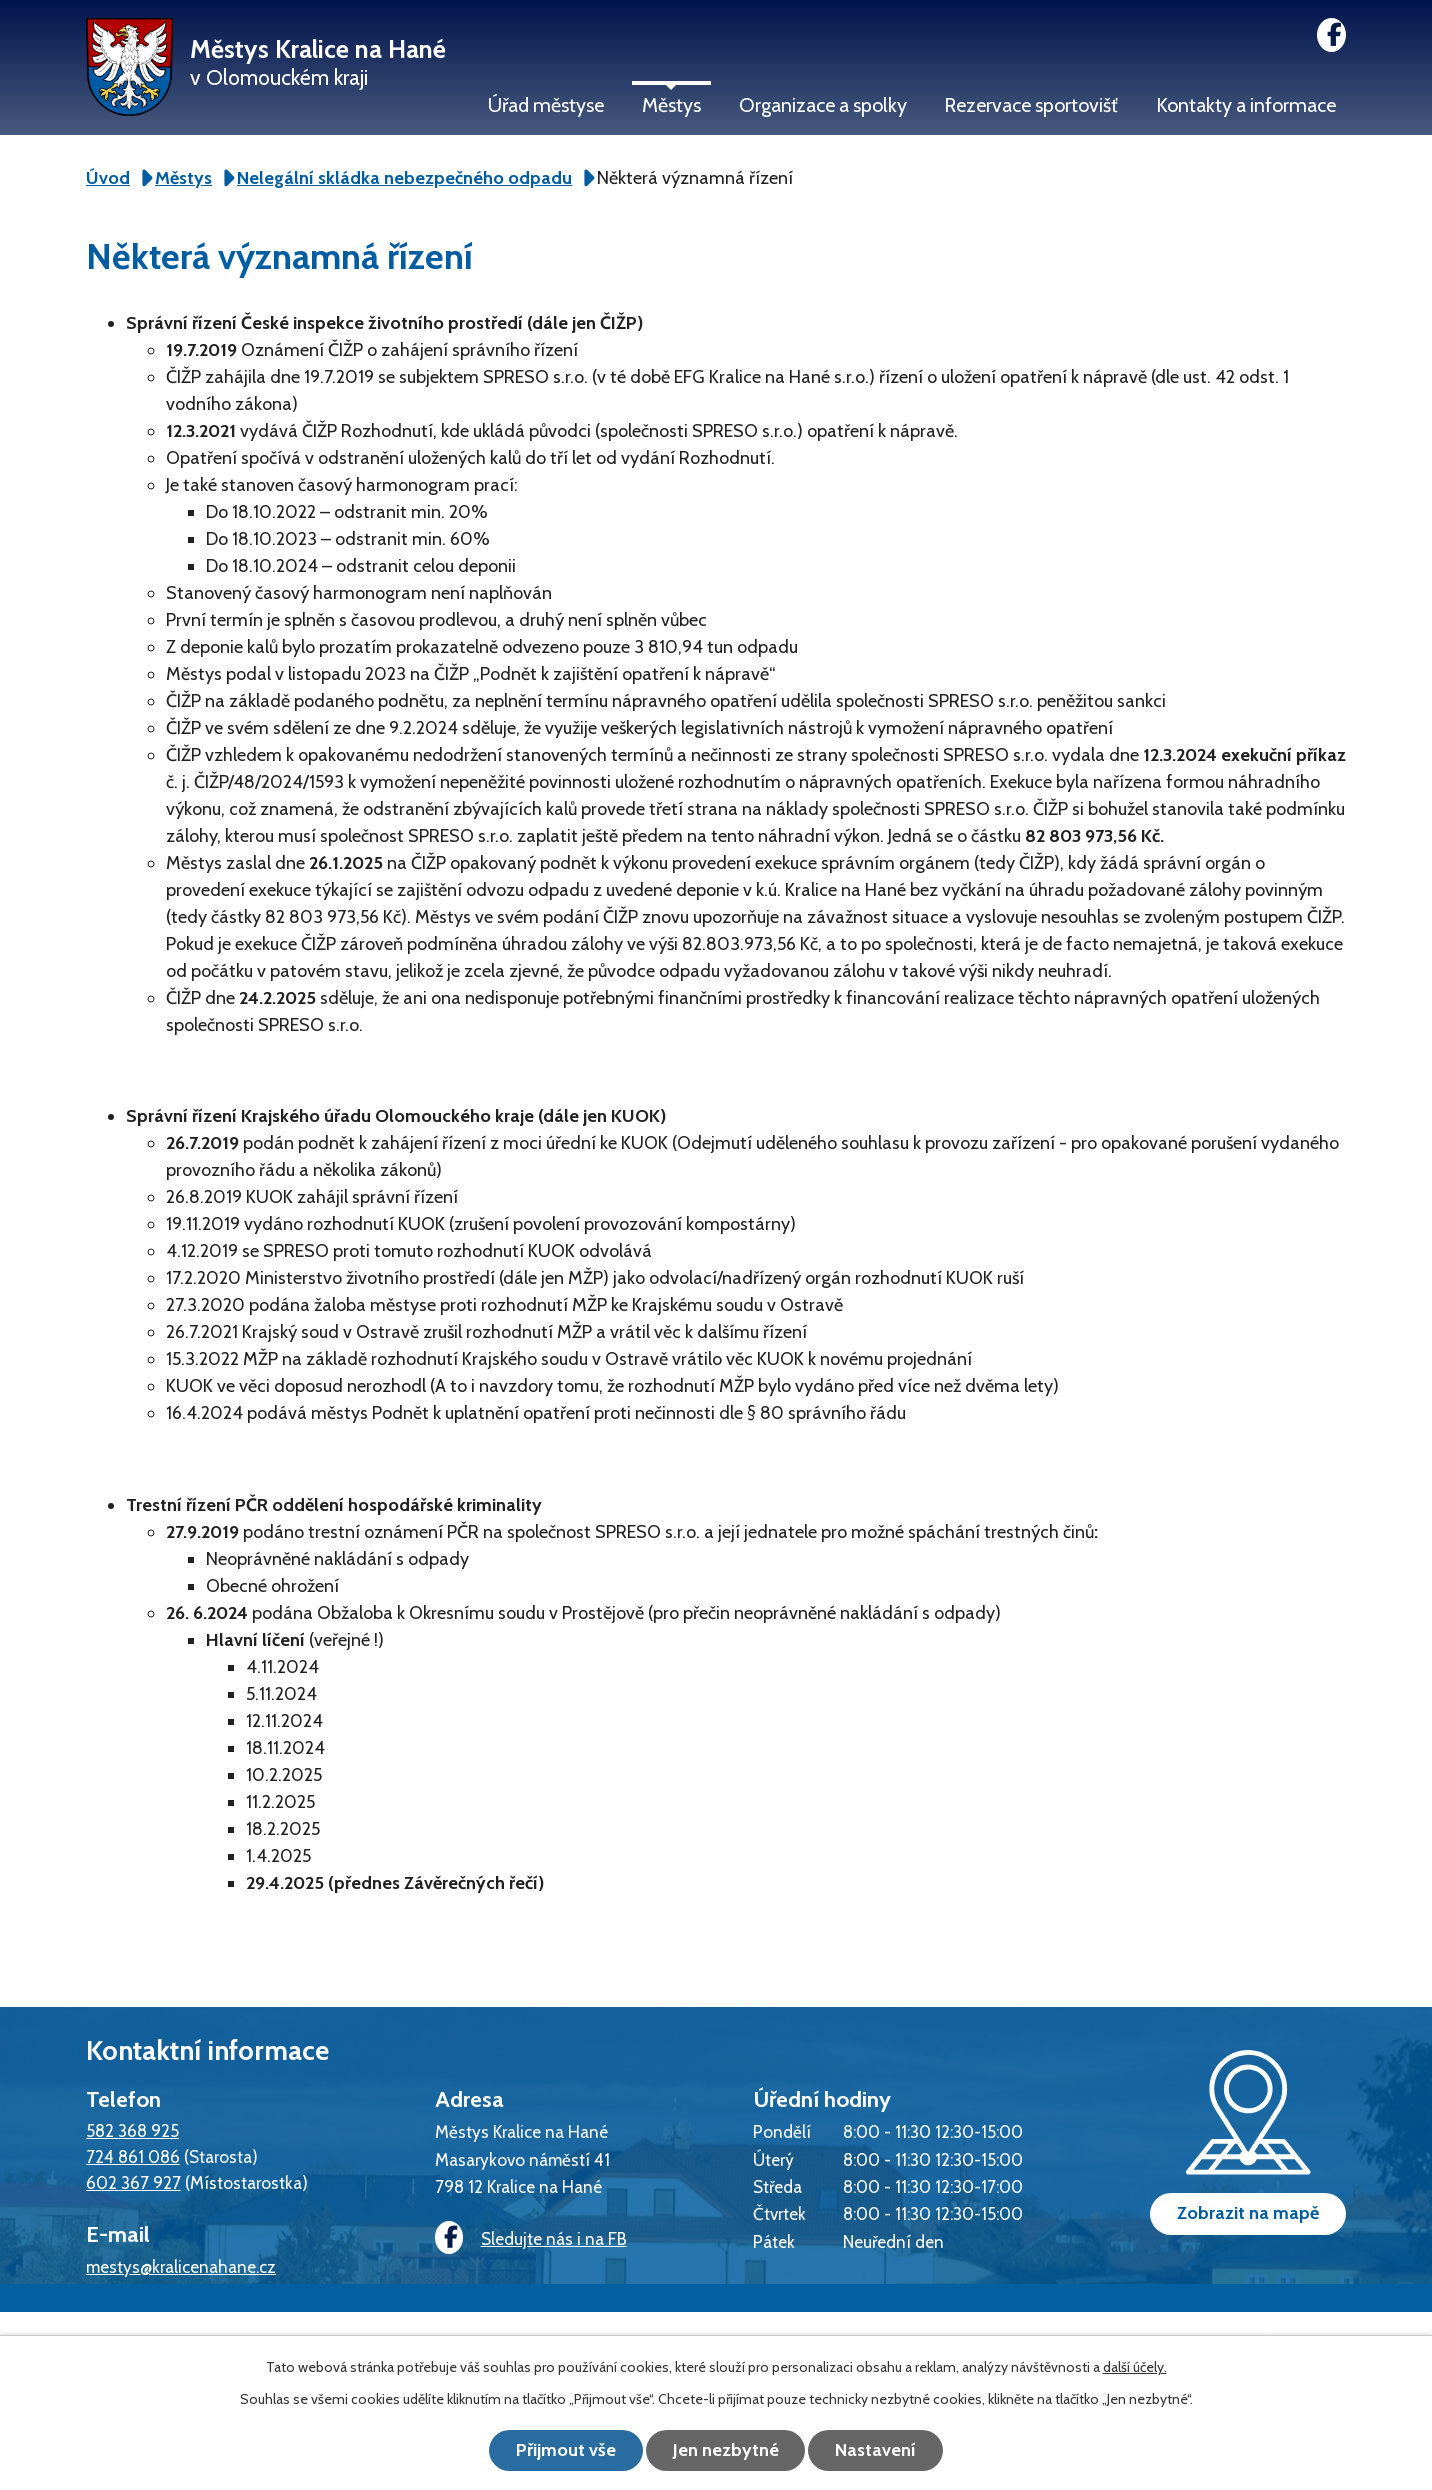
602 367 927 (133, 2182)
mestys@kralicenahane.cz (181, 2266)
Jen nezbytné (726, 2450)
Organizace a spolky (823, 105)
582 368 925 (132, 2130)
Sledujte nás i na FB (531, 2238)
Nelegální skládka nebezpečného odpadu (404, 178)
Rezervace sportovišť (1031, 105)
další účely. (1135, 2367)
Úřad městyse (546, 105)
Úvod (108, 178)
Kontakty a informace (1246, 105)
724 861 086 (133, 2156)
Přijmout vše (566, 2450)
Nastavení (876, 2450)
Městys (671, 105)
